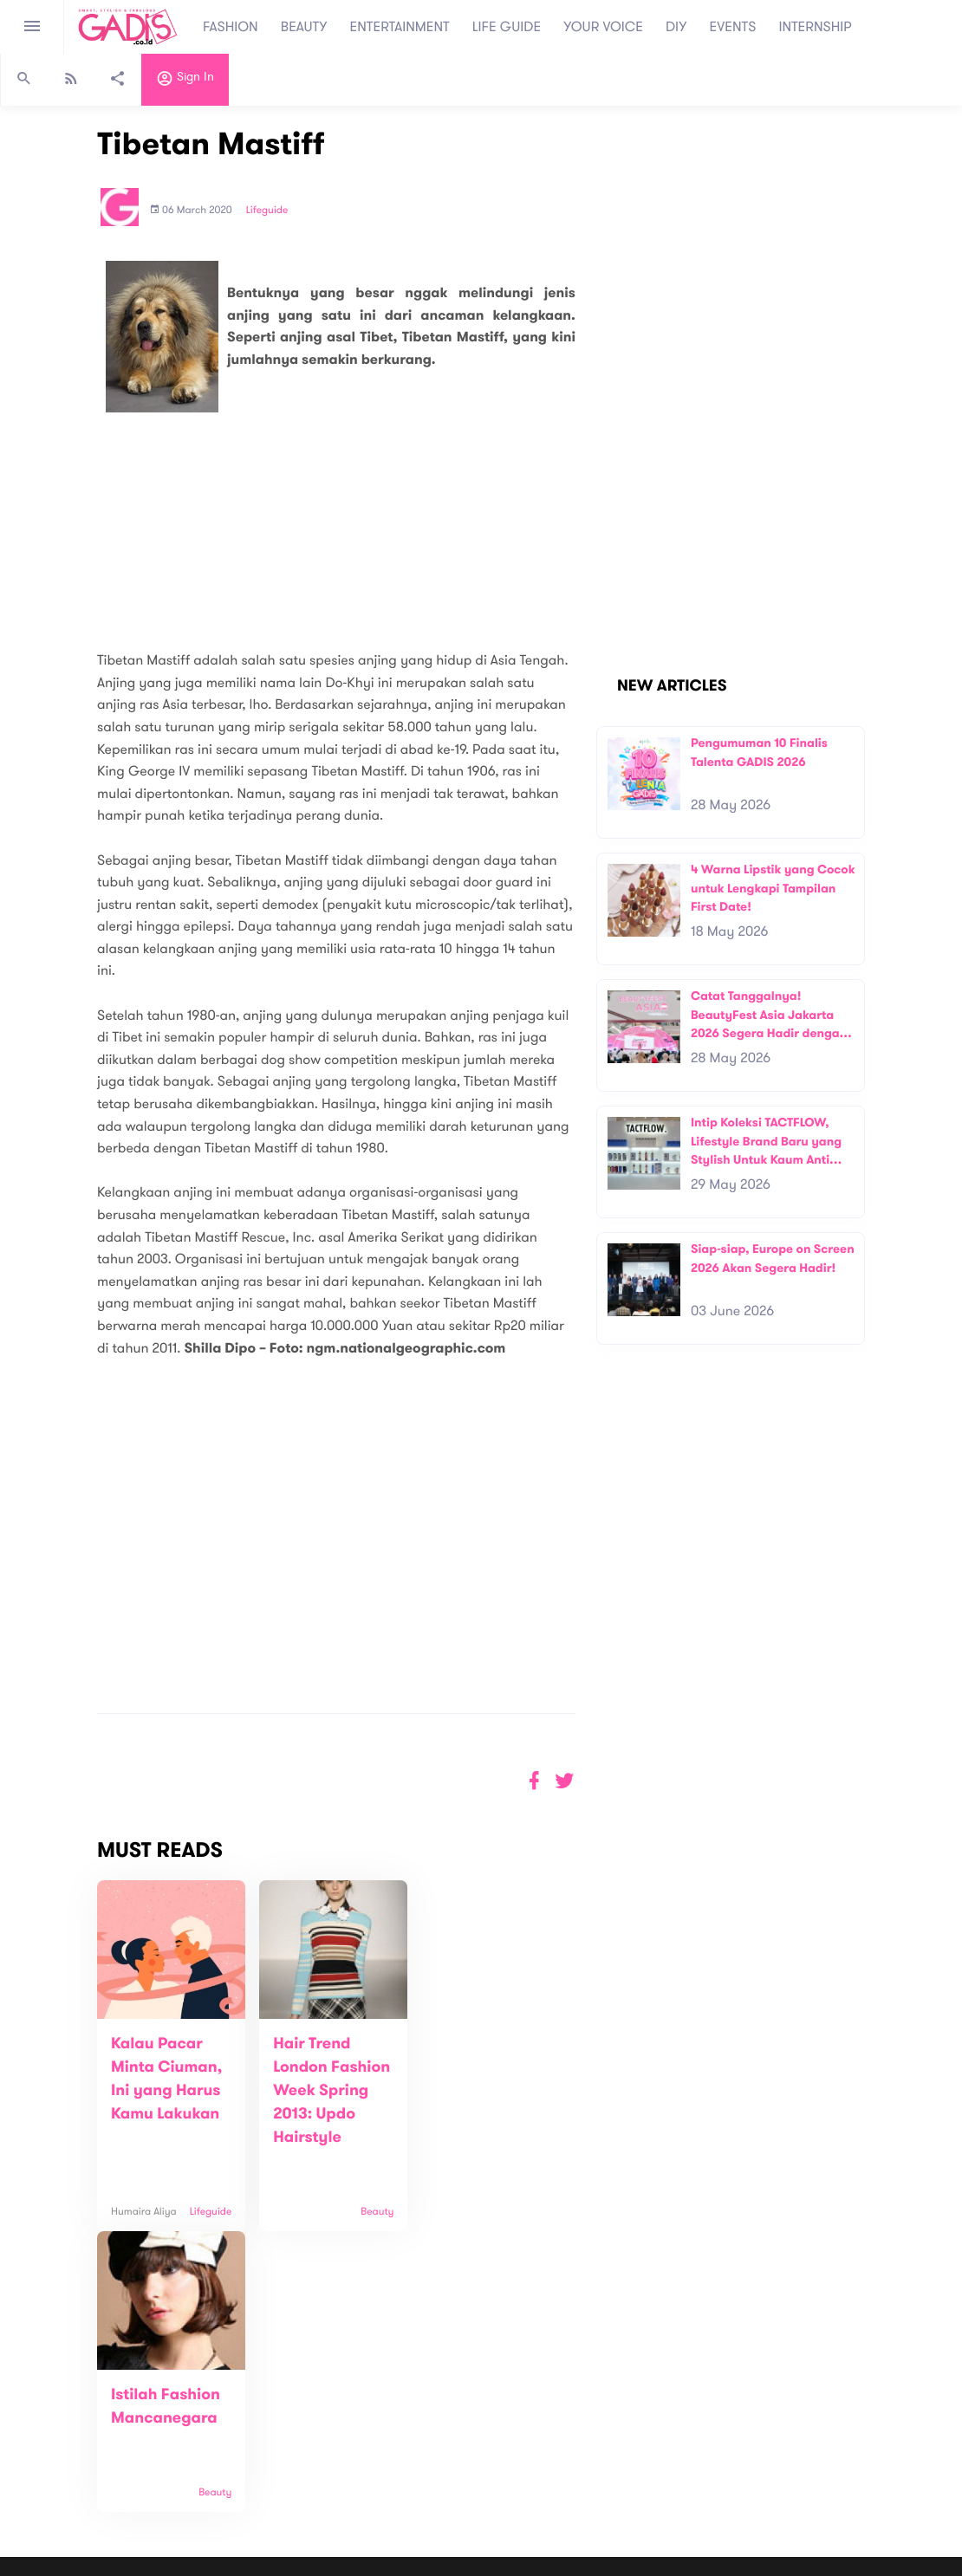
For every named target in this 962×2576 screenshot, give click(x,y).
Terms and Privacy (607, 2566)
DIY (676, 26)
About (261, 2398)
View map (37, 2470)
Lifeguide (267, 210)
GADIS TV (590, 2467)
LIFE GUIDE (506, 26)
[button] (564, 1781)
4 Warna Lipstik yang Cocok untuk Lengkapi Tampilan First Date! (773, 888)
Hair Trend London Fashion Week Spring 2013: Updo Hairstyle (328, 2091)
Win (548, 2467)
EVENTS (733, 26)
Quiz (518, 2467)
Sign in (185, 81)
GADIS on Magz (663, 2467)
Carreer (267, 2434)
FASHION (230, 26)
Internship (272, 2452)
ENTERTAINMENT (400, 26)
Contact (268, 2416)
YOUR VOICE (603, 26)
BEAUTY (304, 26)
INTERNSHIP (815, 26)
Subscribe (728, 2404)
